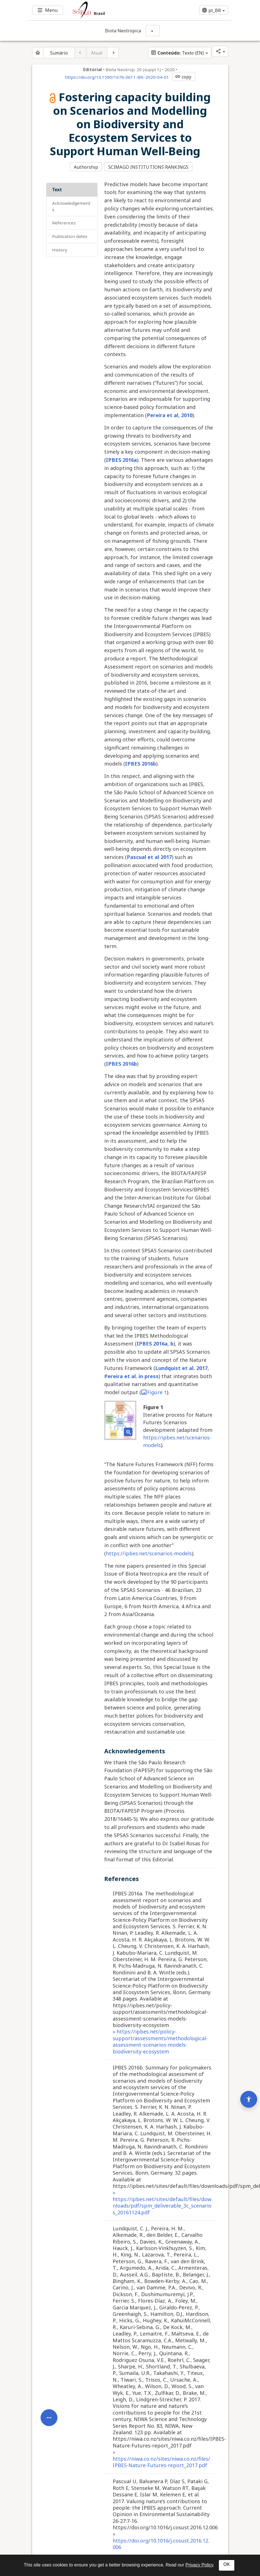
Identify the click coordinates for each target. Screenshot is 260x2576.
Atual (97, 53)
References (64, 222)
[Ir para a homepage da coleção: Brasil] (113, 10)
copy (183, 77)
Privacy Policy (199, 2564)
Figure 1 (154, 1391)
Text (57, 189)
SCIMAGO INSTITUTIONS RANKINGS (149, 167)
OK (226, 2564)
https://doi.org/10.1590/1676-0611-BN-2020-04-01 (117, 77)
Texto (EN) (177, 53)
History (59, 249)
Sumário (59, 53)
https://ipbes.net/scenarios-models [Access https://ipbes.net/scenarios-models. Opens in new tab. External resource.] (149, 1552)
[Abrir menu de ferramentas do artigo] (49, 2399)
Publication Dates (69, 236)
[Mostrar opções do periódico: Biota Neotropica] (153, 30)
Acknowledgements (71, 205)
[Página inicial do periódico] (37, 52)
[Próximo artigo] (113, 52)
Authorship (86, 167)
